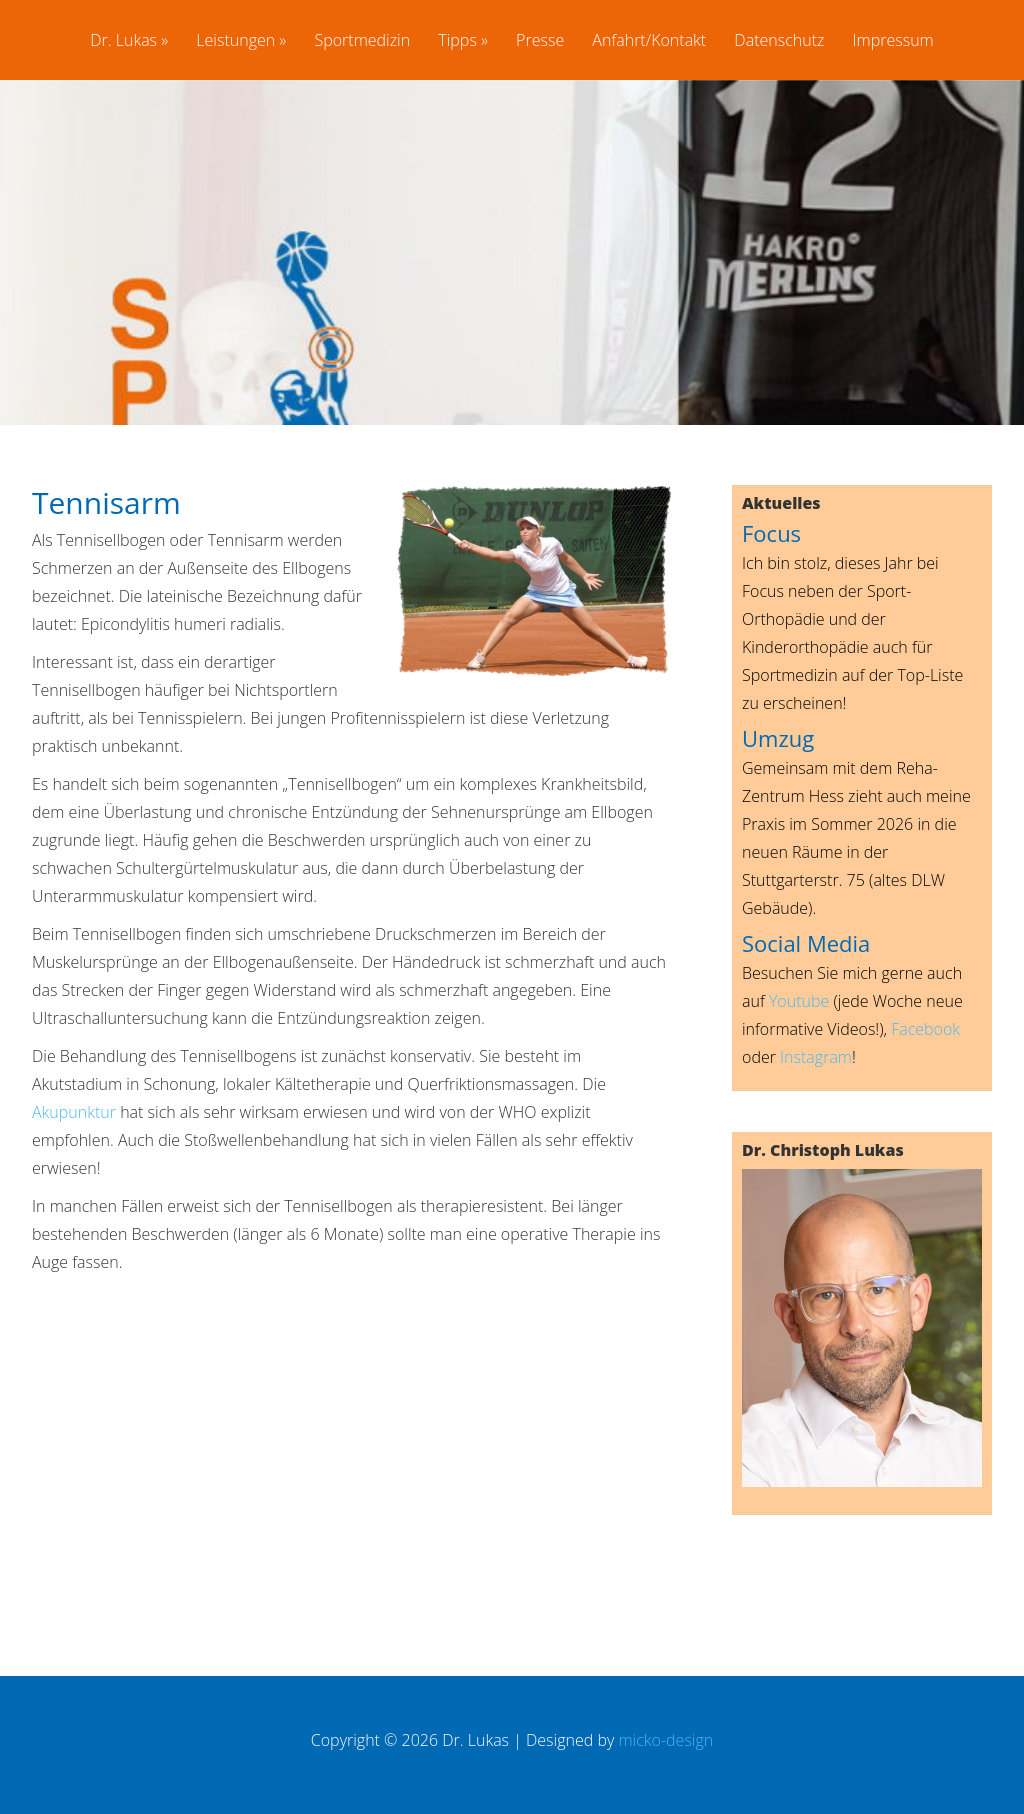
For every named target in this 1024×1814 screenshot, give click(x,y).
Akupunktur (74, 1112)
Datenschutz (779, 41)
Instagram (816, 1057)
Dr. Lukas (123, 41)
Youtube (799, 1001)
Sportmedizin (362, 41)
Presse (540, 41)
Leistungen (235, 41)
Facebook (925, 1029)
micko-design (665, 1740)
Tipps (457, 41)
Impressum (893, 41)
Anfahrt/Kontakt (649, 41)
